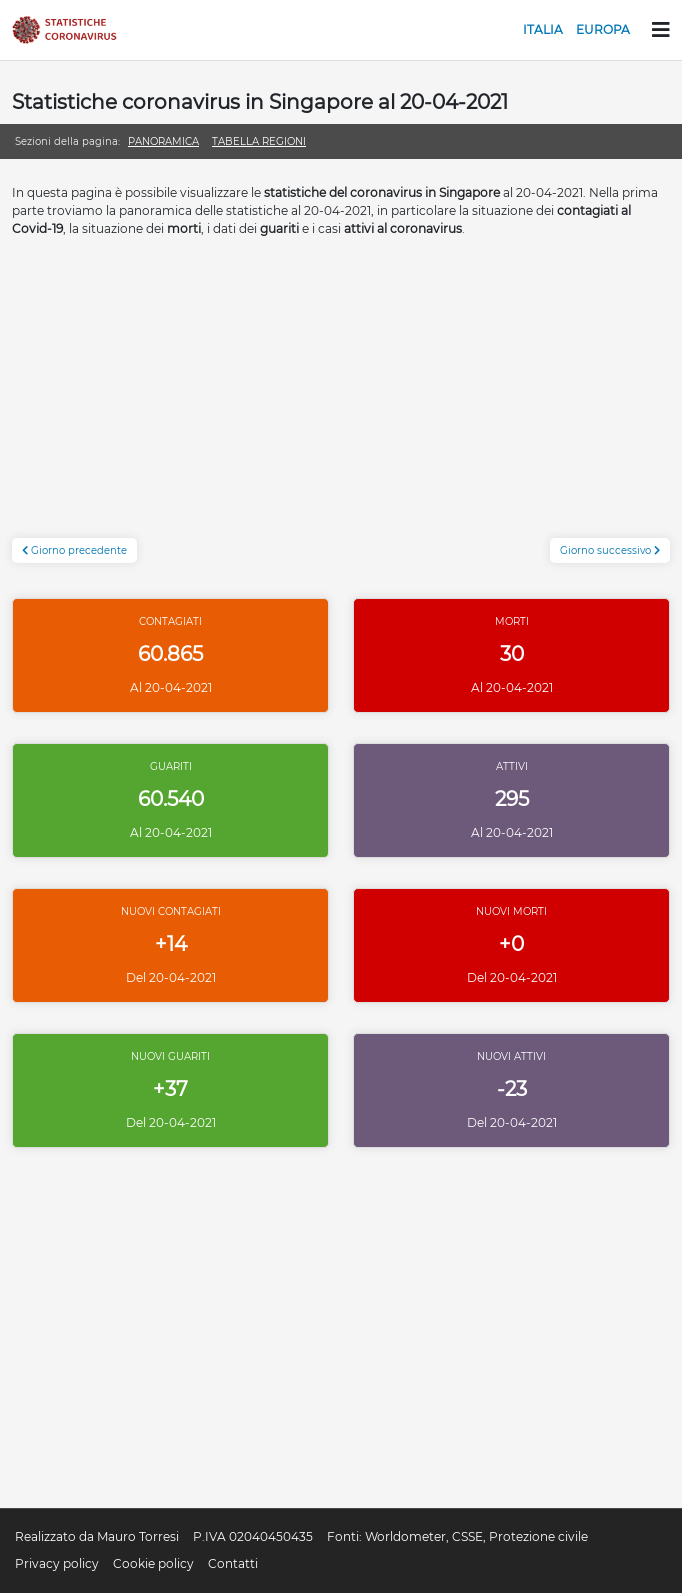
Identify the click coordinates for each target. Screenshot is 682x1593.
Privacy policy (57, 1563)
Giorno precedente (74, 550)
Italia (543, 29)
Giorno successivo (610, 550)
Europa (603, 29)
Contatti (233, 1563)
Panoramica (163, 141)
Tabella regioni (259, 141)
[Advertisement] (341, 398)
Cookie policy (153, 1563)
